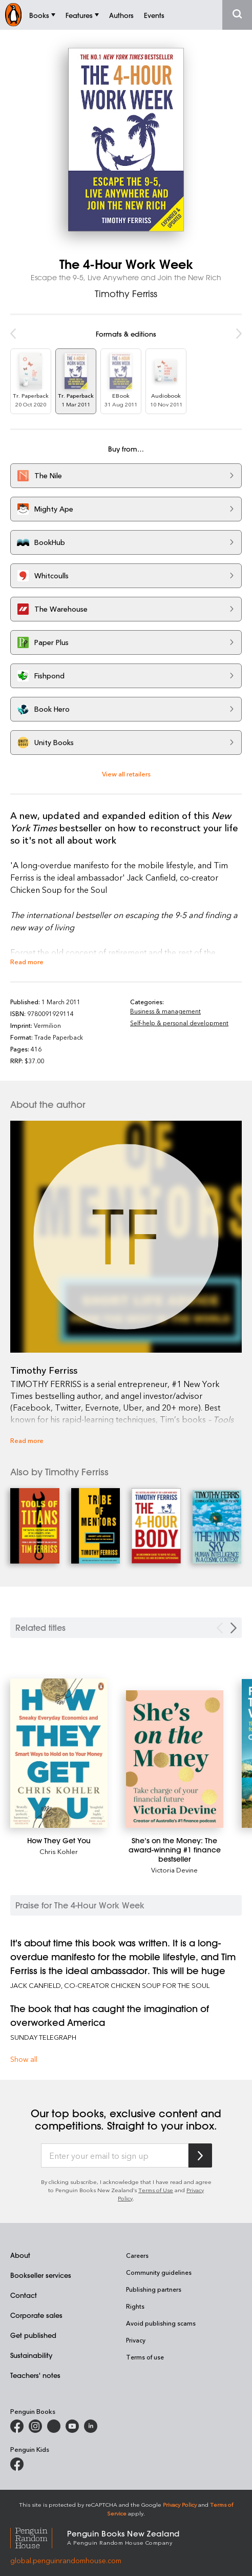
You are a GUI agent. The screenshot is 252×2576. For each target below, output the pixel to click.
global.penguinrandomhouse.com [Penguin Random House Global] (65, 2560)
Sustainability (31, 2355)
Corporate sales (36, 2315)
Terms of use (145, 2357)
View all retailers (126, 773)
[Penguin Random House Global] (38, 2537)
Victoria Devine (174, 1870)
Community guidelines (159, 2272)
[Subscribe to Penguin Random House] (200, 2155)
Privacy (135, 2340)
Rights (135, 2306)
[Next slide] (233, 1628)
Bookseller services (40, 2275)
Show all (23, 2059)
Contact (23, 2295)
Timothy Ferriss (126, 293)
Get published (33, 2335)
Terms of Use (155, 2189)
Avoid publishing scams (161, 2323)
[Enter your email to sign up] (114, 2156)
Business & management (165, 1011)
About (20, 2255)
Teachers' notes (35, 2375)
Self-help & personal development (179, 1022)
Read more (27, 961)
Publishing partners (153, 2289)
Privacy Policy (180, 2504)
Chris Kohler (58, 1851)
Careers (137, 2255)
